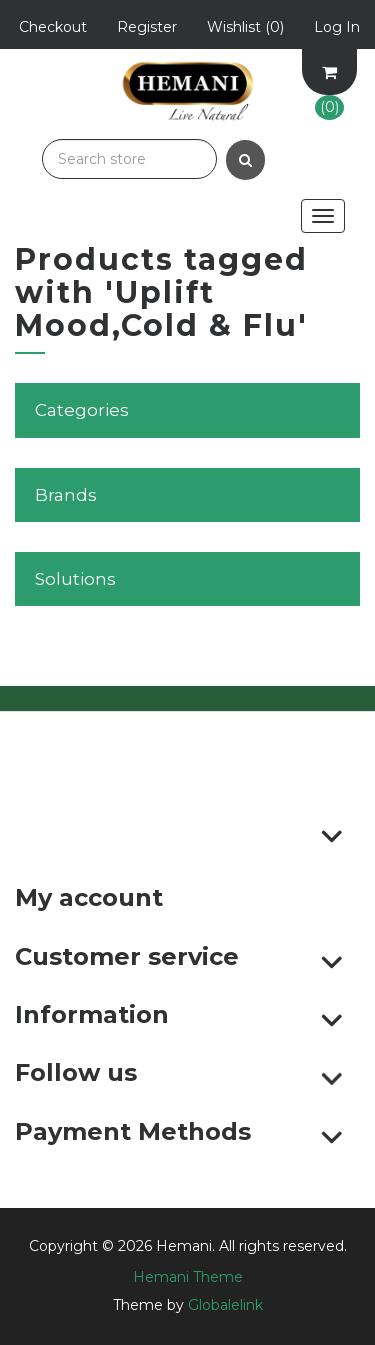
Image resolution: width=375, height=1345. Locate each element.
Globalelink (225, 1305)
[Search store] (129, 159)
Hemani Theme (188, 1277)
